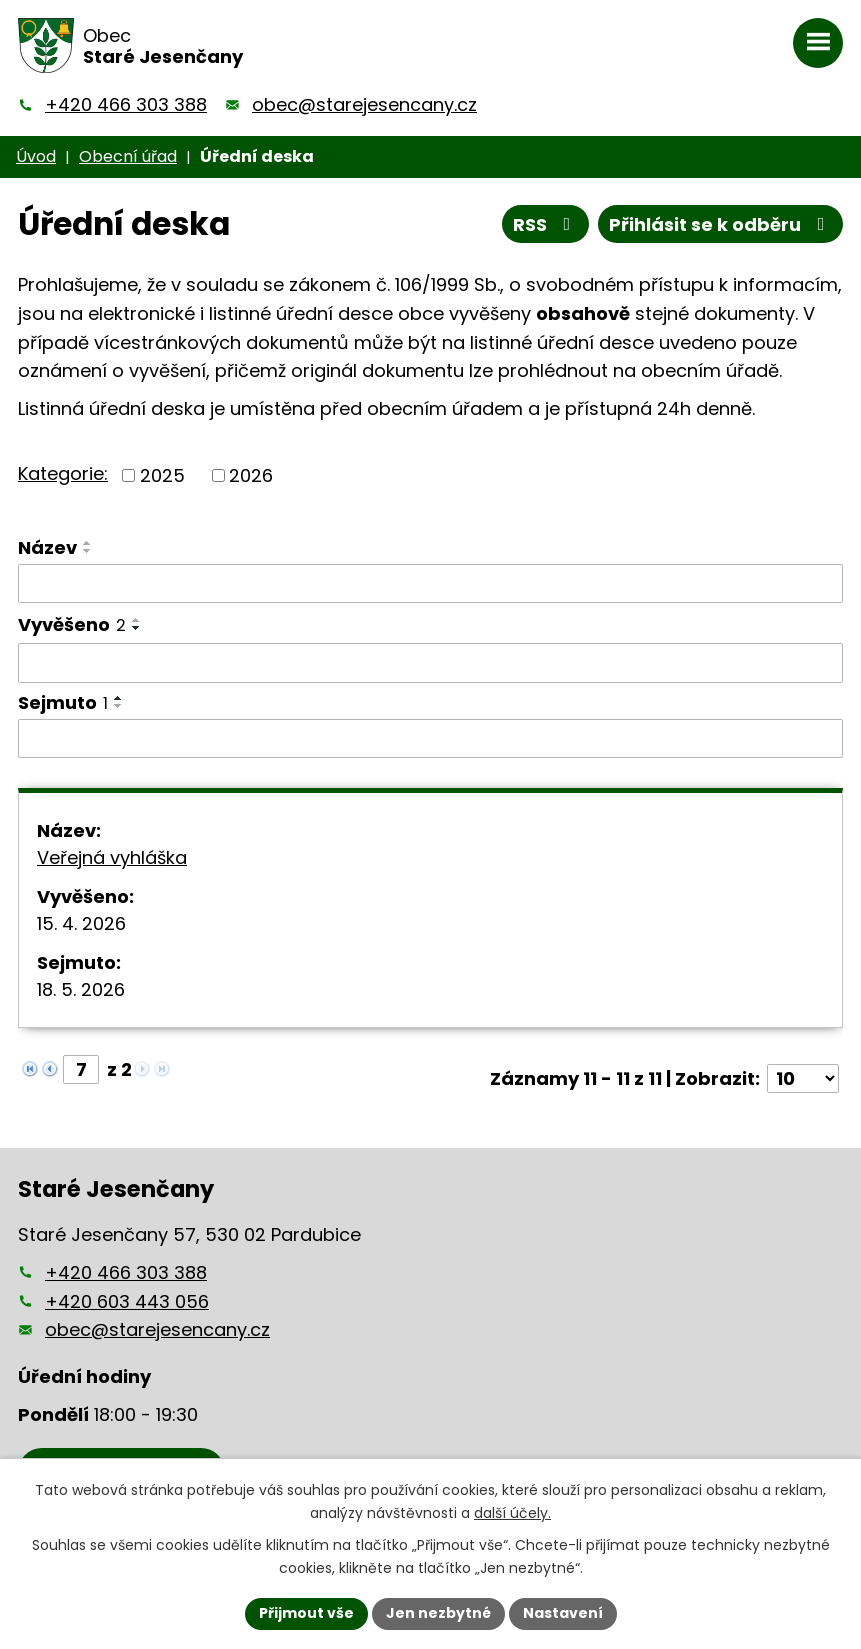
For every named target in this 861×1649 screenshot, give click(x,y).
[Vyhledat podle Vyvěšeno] (430, 663)
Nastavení (563, 1613)
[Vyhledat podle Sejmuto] (430, 739)
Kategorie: (63, 473)
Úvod (36, 156)
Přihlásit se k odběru (721, 224)
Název (47, 547)
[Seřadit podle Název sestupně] (88, 551)
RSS (546, 224)
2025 (162, 475)
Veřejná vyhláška (112, 857)
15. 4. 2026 (81, 923)
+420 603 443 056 (127, 1301)
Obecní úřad (128, 156)
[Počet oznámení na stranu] (803, 1078)
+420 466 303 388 (126, 104)
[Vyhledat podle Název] (430, 584)
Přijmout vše (306, 1613)
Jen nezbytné (438, 1613)
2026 (251, 475)
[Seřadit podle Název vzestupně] (88, 543)
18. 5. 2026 (81, 989)
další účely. (512, 1513)
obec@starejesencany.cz (364, 104)
